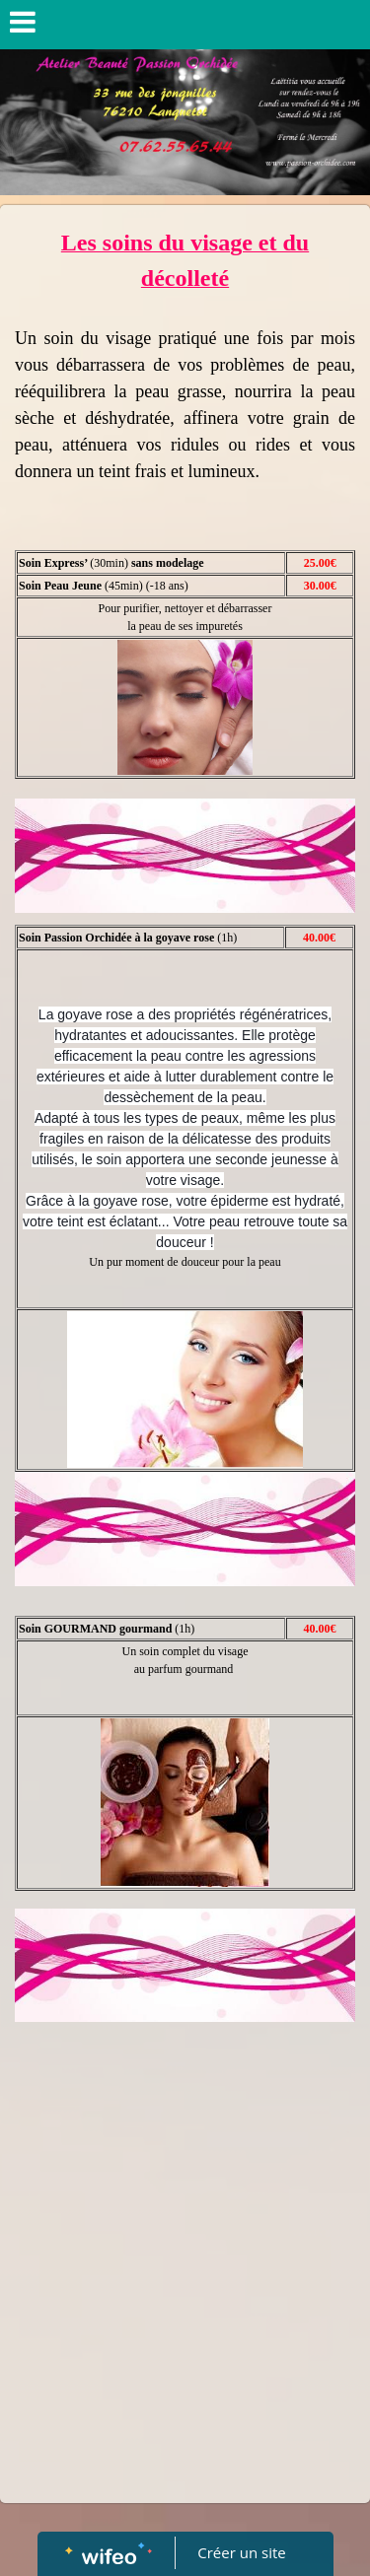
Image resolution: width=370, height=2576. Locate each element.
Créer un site (241, 2552)
